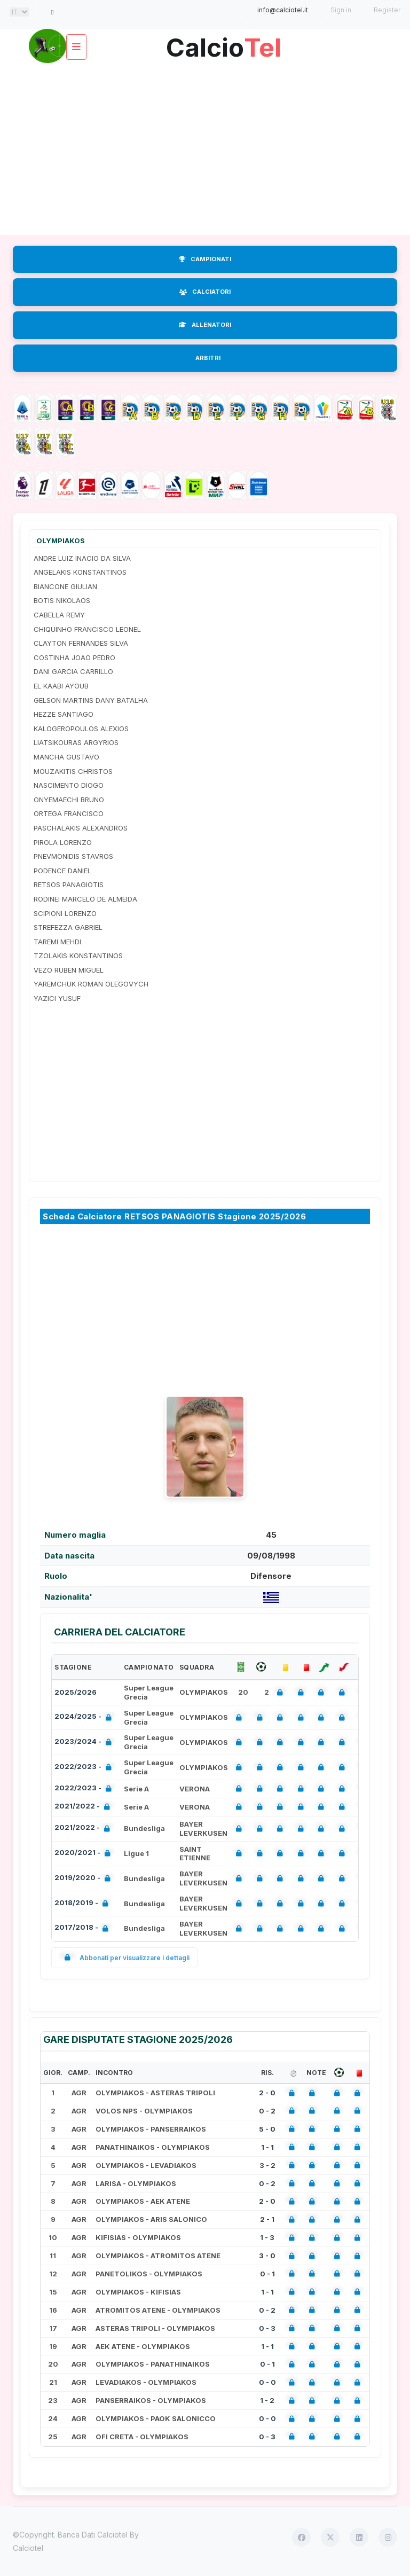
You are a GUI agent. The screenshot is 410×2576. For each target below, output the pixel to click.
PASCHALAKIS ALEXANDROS (81, 828)
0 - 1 (267, 2273)
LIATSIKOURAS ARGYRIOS (76, 742)
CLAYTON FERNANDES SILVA (81, 643)
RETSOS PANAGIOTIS (69, 884)
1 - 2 (267, 2400)
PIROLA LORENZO (63, 842)
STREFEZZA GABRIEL (68, 927)
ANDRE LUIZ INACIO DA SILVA (82, 558)
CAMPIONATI (205, 259)
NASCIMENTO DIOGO (69, 785)
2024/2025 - (85, 1717)
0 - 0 (267, 2382)
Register (387, 10)
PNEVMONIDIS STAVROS (73, 856)
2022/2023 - (85, 1767)
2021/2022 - (84, 1807)
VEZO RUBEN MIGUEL (69, 970)
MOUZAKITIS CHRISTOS (73, 771)
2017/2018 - (83, 1928)
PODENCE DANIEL (62, 870)
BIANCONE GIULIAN (65, 586)
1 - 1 (267, 2147)
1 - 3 (267, 2237)
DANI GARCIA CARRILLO (73, 671)
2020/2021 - (84, 1853)
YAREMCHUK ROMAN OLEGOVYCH (91, 984)
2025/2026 (75, 1692)
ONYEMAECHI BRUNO (69, 799)
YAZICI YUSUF (57, 998)
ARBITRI (207, 358)
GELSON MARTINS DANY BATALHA (91, 700)
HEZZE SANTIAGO (63, 714)
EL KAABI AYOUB (61, 686)
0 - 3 (267, 2328)
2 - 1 (267, 2219)
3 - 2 (267, 2165)
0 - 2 (267, 2111)
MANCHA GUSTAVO (66, 757)
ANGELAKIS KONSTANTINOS (80, 572)
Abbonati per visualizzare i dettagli (125, 1957)
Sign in (340, 10)
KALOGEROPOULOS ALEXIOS (81, 728)
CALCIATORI (205, 291)
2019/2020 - (84, 1878)
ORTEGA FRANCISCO (69, 813)
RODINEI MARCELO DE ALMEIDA (85, 899)
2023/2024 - (85, 1742)
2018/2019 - (83, 1903)
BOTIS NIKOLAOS (62, 600)
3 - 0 (267, 2255)
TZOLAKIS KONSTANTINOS (78, 955)
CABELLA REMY (59, 614)
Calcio (224, 44)
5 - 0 (267, 2129)
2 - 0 (267, 2092)
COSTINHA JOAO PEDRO (74, 657)
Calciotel (28, 2547)
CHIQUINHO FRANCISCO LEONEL (87, 629)
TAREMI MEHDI (57, 941)
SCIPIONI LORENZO (65, 913)
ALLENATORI (205, 324)
